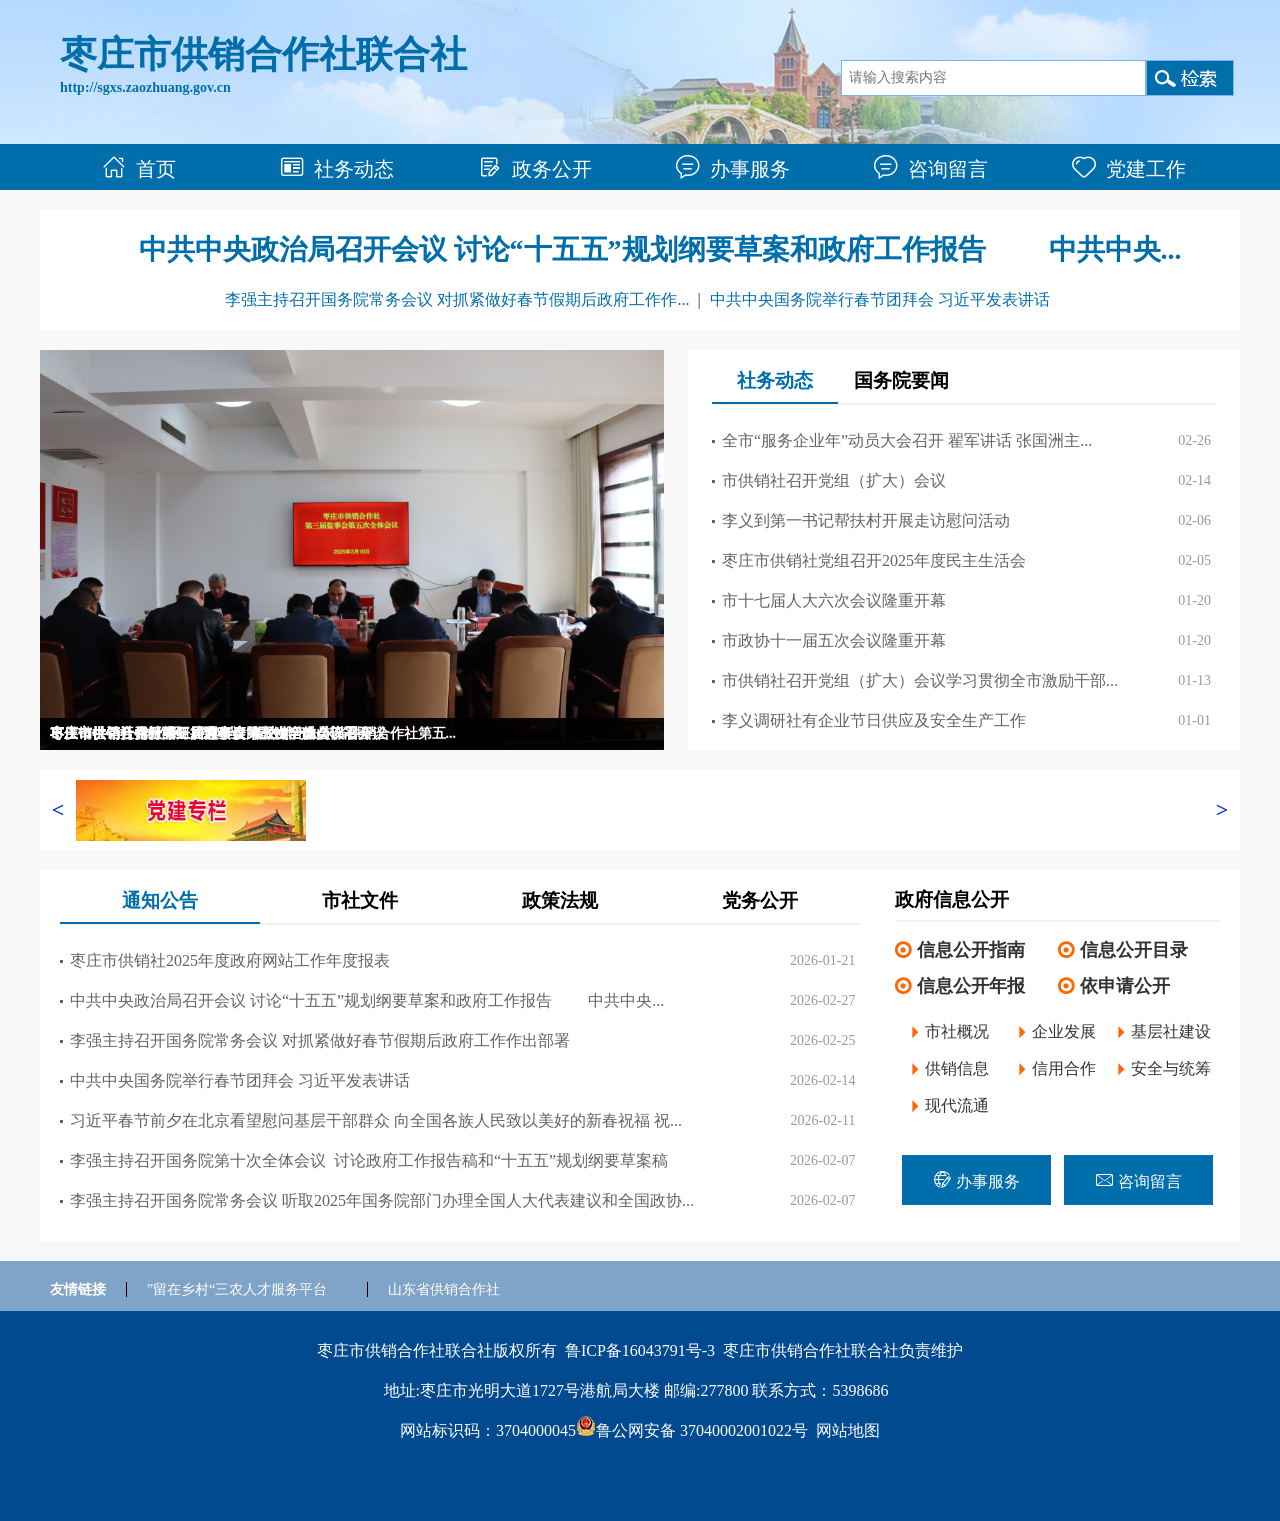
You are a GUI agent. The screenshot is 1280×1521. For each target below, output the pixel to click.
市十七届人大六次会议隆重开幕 (834, 600)
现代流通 (957, 1105)
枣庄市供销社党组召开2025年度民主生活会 (874, 560)
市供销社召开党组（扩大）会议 (834, 480)
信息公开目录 (1134, 950)
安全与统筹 (1171, 1068)
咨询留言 (931, 169)
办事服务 (733, 169)
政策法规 (560, 900)
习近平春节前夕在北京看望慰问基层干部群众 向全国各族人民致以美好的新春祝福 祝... (376, 1120)
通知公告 (160, 900)
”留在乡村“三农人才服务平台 (237, 1289)
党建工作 (1129, 169)
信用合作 (1064, 1068)
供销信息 (957, 1068)
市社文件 (360, 900)
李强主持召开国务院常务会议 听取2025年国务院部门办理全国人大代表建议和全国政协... (382, 1200)
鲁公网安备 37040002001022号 (692, 1430)
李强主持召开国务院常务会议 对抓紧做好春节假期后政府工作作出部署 (320, 1040)
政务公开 (535, 169)
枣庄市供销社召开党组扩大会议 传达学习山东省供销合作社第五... (253, 733)
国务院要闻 (901, 380)
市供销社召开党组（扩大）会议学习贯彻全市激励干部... (920, 680)
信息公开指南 (971, 950)
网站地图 (848, 1430)
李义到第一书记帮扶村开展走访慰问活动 (866, 520)
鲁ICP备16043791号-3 (640, 1350)
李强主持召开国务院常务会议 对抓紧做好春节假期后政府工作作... (457, 299)
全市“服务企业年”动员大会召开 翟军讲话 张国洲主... (907, 440)
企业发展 (1064, 1031)
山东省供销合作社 (444, 1289)
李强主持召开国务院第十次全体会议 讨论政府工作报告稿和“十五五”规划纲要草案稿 (369, 1160)
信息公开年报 (971, 986)
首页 (139, 169)
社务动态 (337, 169)
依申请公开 (1125, 986)
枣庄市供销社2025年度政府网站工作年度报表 (230, 960)
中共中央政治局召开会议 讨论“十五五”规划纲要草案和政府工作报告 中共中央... (660, 249)
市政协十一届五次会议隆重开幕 (834, 640)
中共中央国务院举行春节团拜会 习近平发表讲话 (880, 299)
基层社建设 (1171, 1031)
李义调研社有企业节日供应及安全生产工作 (874, 720)
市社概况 (957, 1031)
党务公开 (760, 900)
